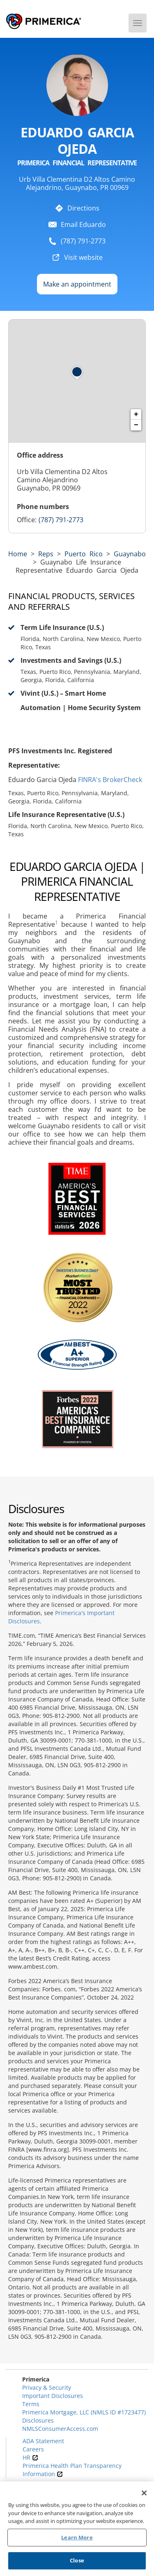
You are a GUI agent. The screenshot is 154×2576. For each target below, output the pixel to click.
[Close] (144, 2494)
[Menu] (138, 23)
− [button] (136, 425)
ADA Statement (43, 2441)
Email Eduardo (83, 224)
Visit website (83, 257)
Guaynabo (130, 553)
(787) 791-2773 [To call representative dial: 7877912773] (83, 240)
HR (30, 2457)
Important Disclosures (52, 2396)
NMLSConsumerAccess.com (60, 2429)
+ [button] (136, 414)
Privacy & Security (46, 2387)
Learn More (76, 2537)
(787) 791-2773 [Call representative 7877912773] (61, 519)
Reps (45, 553)
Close (77, 2561)
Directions (83, 208)
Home (17, 553)
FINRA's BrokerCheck (110, 779)
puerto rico (83, 553)
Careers (33, 2449)
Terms (30, 2404)
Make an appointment (77, 284)
